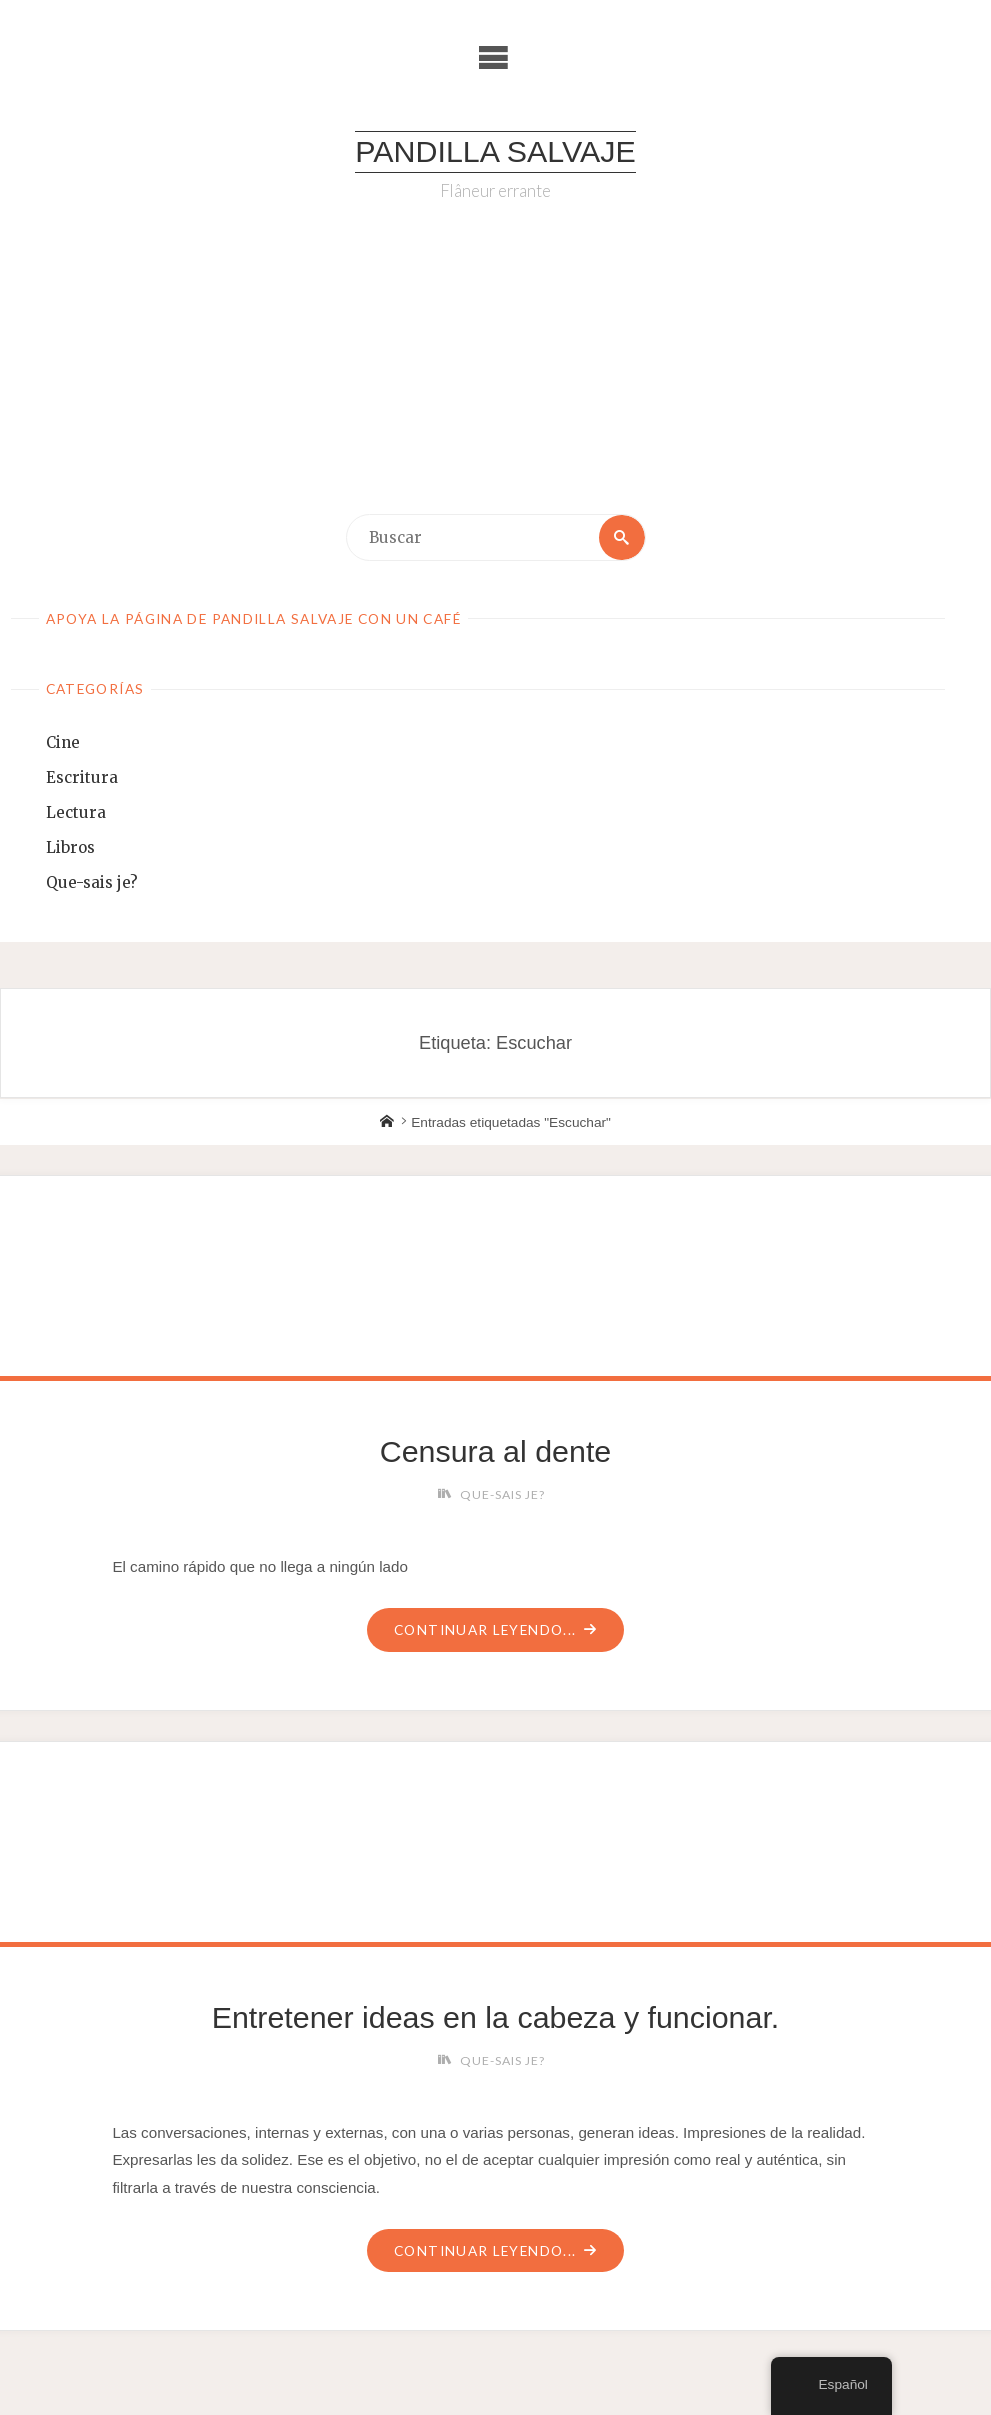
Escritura (82, 777)
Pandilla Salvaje (495, 151)
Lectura (76, 812)
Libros (70, 847)
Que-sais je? (92, 882)
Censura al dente (495, 1451)
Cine (63, 742)
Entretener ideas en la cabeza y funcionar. (496, 2017)
